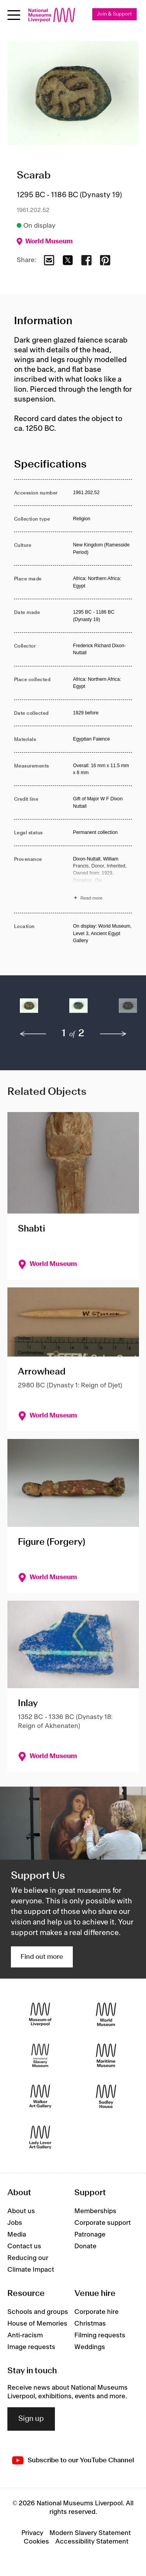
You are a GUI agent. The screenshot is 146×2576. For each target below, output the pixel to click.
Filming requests (99, 2335)
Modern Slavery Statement (90, 2533)
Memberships (95, 2211)
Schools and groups (37, 2311)
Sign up (31, 2419)
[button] (29, 1009)
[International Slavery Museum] (40, 2055)
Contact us (24, 2246)
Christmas (90, 2323)
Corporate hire (96, 2311)
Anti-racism (25, 2335)
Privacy (32, 2533)
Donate (85, 2246)
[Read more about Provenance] (102, 879)
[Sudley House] (106, 2096)
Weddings (89, 2347)
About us (21, 2211)
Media (16, 2234)
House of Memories (37, 2323)
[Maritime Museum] (106, 2055)
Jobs (14, 2222)
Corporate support (102, 2222)
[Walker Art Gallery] (40, 2096)
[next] (113, 1034)
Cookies (36, 2541)
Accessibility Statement (91, 2541)
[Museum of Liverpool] (40, 2014)
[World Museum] (106, 2014)
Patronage (90, 2234)
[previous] (33, 1034)
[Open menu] (13, 15)
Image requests (31, 2347)
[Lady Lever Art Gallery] (40, 2137)
